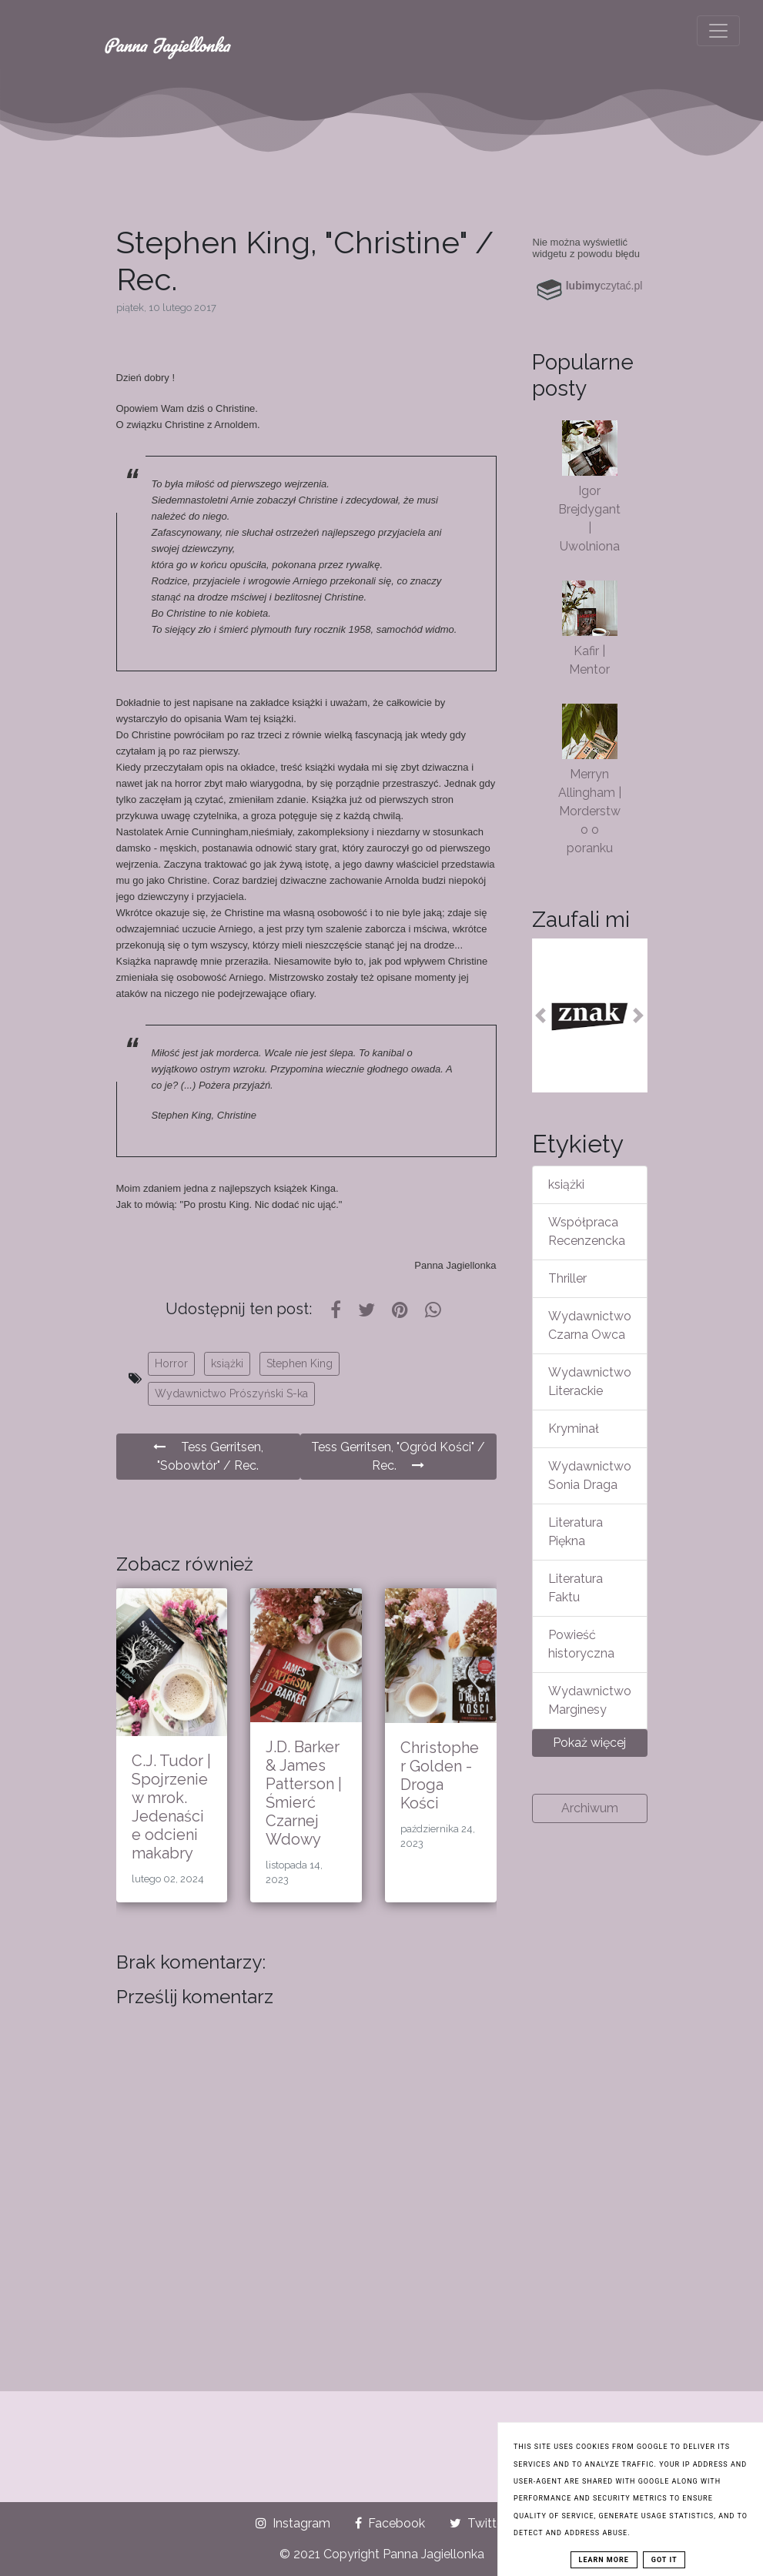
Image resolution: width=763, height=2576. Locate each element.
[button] (541, 1015)
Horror (171, 1363)
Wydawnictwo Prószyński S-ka (231, 1393)
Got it (664, 2560)
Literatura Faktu (575, 1587)
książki (227, 1363)
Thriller (567, 1278)
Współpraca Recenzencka (586, 1231)
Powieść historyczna (581, 1644)
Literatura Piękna (575, 1531)
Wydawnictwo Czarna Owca (589, 1325)
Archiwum (589, 1808)
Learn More (604, 2560)
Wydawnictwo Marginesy (589, 1700)
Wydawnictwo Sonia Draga (589, 1475)
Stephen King (299, 1363)
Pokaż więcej (589, 1742)
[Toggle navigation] (718, 30)
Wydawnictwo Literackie (589, 1381)
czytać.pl (604, 285)
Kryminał (573, 1428)
